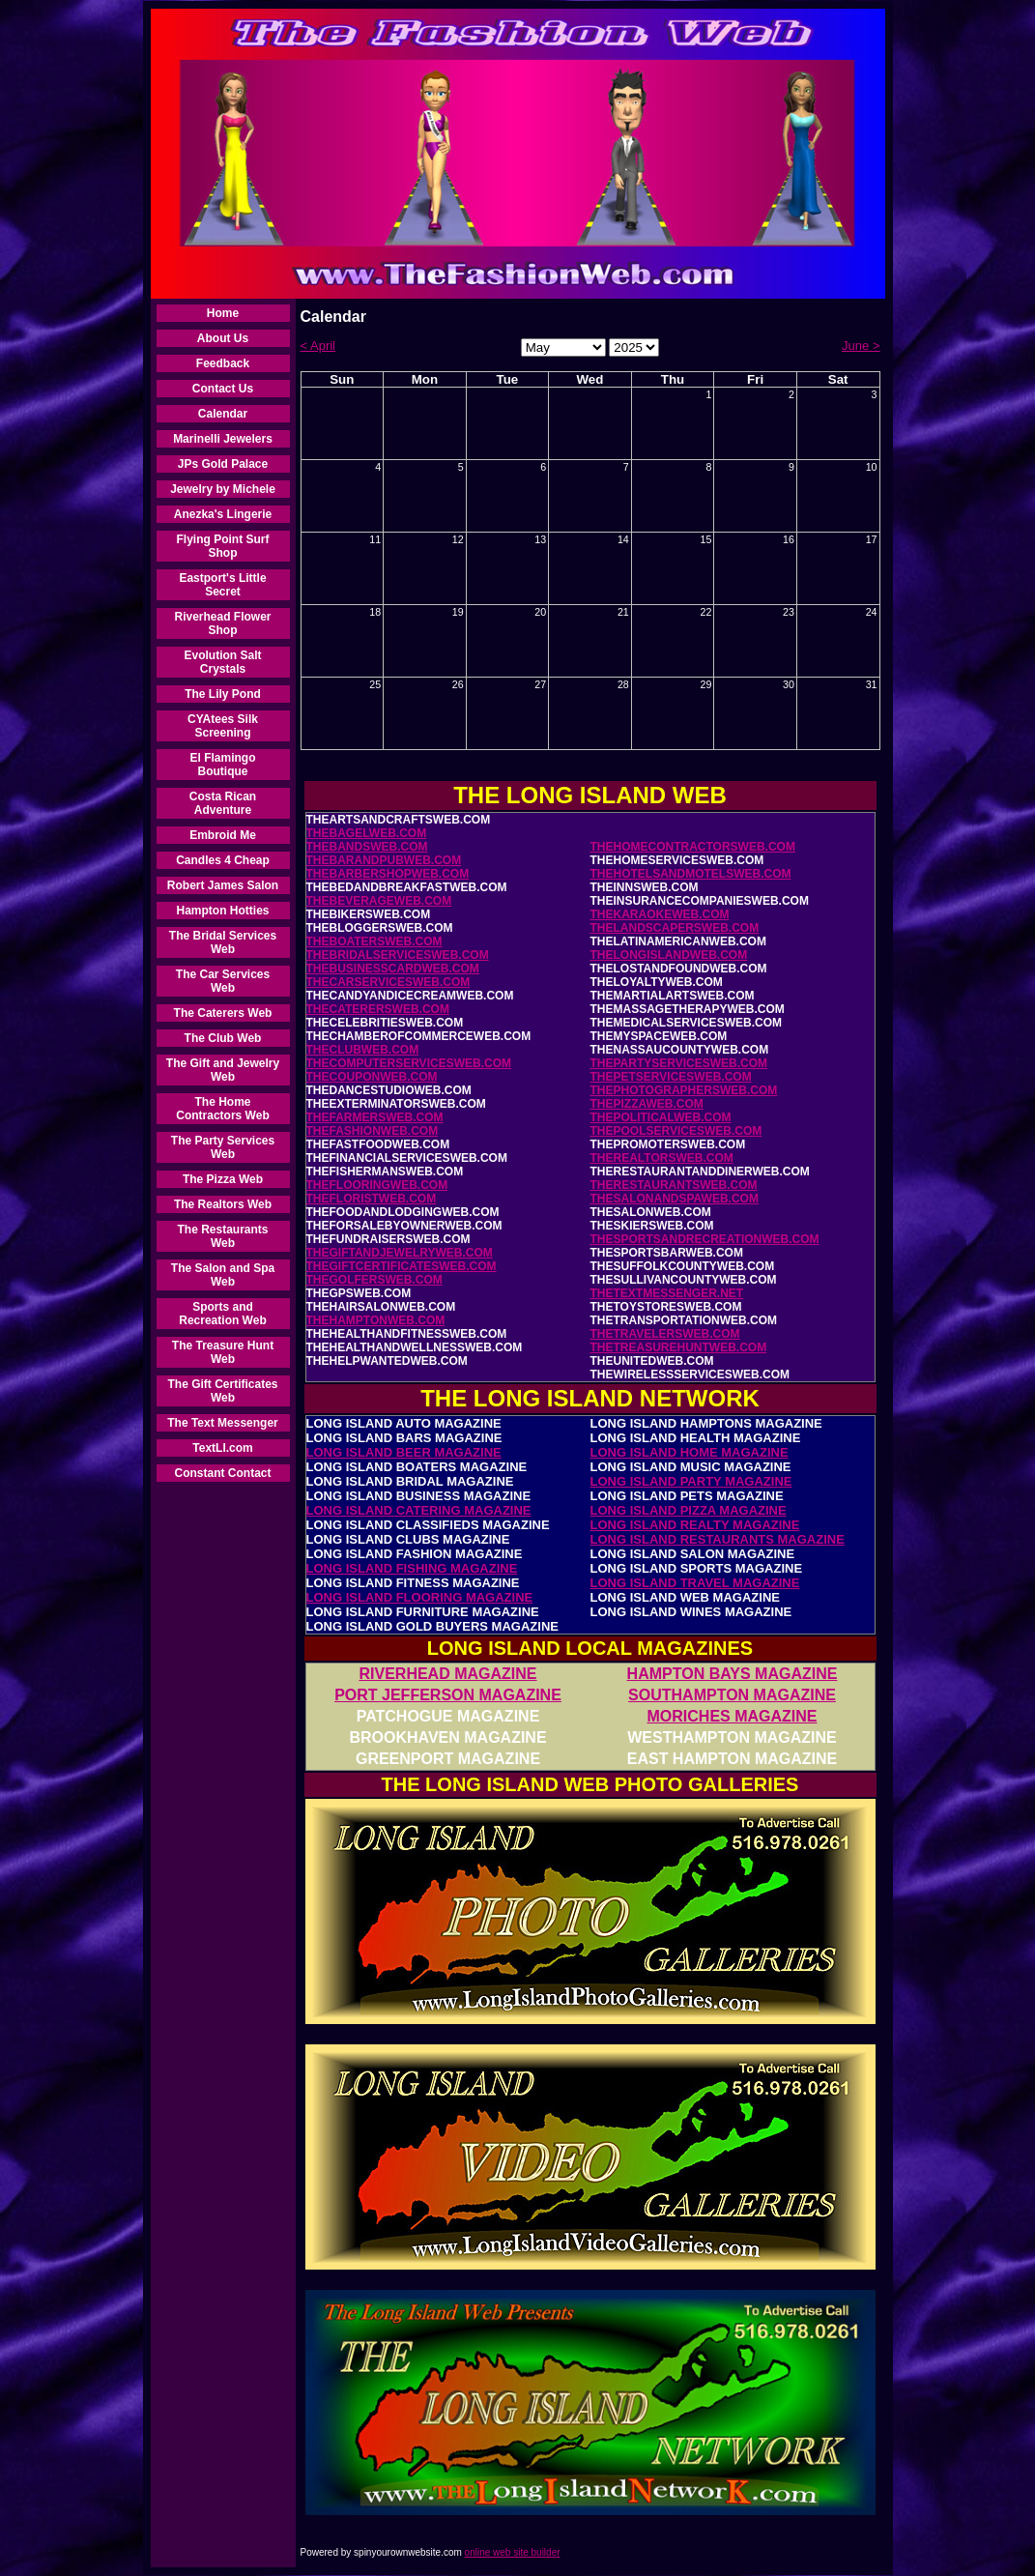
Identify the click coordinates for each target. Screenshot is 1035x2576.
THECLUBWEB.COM (362, 1049)
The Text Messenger (222, 1423)
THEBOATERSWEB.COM (374, 941)
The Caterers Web (223, 1013)
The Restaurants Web (222, 1236)
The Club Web (223, 1038)
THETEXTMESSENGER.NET (667, 1293)
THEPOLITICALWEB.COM (661, 1117)
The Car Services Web (223, 981)
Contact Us (222, 388)
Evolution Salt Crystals (222, 662)
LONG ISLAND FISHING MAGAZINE (412, 1568)
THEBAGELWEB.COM (366, 833)
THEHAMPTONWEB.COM (376, 1320)
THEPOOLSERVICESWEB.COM (676, 1131)
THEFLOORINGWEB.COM (377, 1185)
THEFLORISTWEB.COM (371, 1198)
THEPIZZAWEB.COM (647, 1104)
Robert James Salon (222, 885)
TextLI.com (222, 1448)
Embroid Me (222, 835)
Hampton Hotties (223, 910)
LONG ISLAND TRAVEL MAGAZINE (695, 1583)
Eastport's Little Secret (222, 584)
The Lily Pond (223, 694)
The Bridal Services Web (222, 942)
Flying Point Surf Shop (223, 546)
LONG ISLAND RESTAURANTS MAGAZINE (717, 1539)
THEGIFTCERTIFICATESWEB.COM (401, 1266)
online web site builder (513, 2552)
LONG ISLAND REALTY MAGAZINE (695, 1525)
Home (223, 313)
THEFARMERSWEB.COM (375, 1117)
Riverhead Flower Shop (222, 623)
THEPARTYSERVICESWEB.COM (679, 1063)
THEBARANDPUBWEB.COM (384, 860)
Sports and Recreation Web (222, 1313)
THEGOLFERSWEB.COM (374, 1280)
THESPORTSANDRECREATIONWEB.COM (704, 1239)
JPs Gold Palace (223, 464)
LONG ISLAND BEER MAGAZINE (404, 1452)
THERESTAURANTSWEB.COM (674, 1185)
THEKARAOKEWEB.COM (660, 914)
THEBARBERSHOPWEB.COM (388, 874)
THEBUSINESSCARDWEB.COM (392, 968)
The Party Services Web (222, 1147)
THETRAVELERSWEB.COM (665, 1334)
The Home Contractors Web (222, 1108)
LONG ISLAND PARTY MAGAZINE (691, 1481)
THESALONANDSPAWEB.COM (674, 1198)
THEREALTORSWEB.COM (661, 1158)
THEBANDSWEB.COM (367, 847)
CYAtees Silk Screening (222, 725)
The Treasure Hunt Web (222, 1352)
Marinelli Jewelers (223, 439)
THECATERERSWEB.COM (377, 1009)
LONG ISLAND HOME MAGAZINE (689, 1452)
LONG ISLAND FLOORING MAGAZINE (419, 1597)
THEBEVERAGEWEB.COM (379, 901)
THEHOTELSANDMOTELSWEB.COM (690, 874)
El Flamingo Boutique (222, 764)
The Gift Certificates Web (222, 1390)
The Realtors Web (223, 1204)
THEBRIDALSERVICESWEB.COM (397, 955)
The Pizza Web (223, 1179)
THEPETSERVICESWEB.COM (671, 1077)
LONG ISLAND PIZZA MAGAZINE (688, 1510)
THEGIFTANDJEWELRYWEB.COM (399, 1252)
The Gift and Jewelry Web (222, 1070)
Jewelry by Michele (222, 489)
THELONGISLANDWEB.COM (669, 955)
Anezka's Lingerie (223, 514)
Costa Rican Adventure (222, 803)
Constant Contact (223, 1473)
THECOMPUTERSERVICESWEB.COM (408, 1063)
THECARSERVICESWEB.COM (388, 982)
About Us (222, 338)
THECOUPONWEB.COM (372, 1077)
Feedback (222, 363)
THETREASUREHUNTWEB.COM (678, 1347)
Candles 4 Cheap (223, 860)
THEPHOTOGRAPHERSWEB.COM (684, 1090)
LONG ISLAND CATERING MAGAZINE (419, 1510)
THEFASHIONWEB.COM (372, 1131)
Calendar (222, 413)
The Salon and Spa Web (222, 1274)
